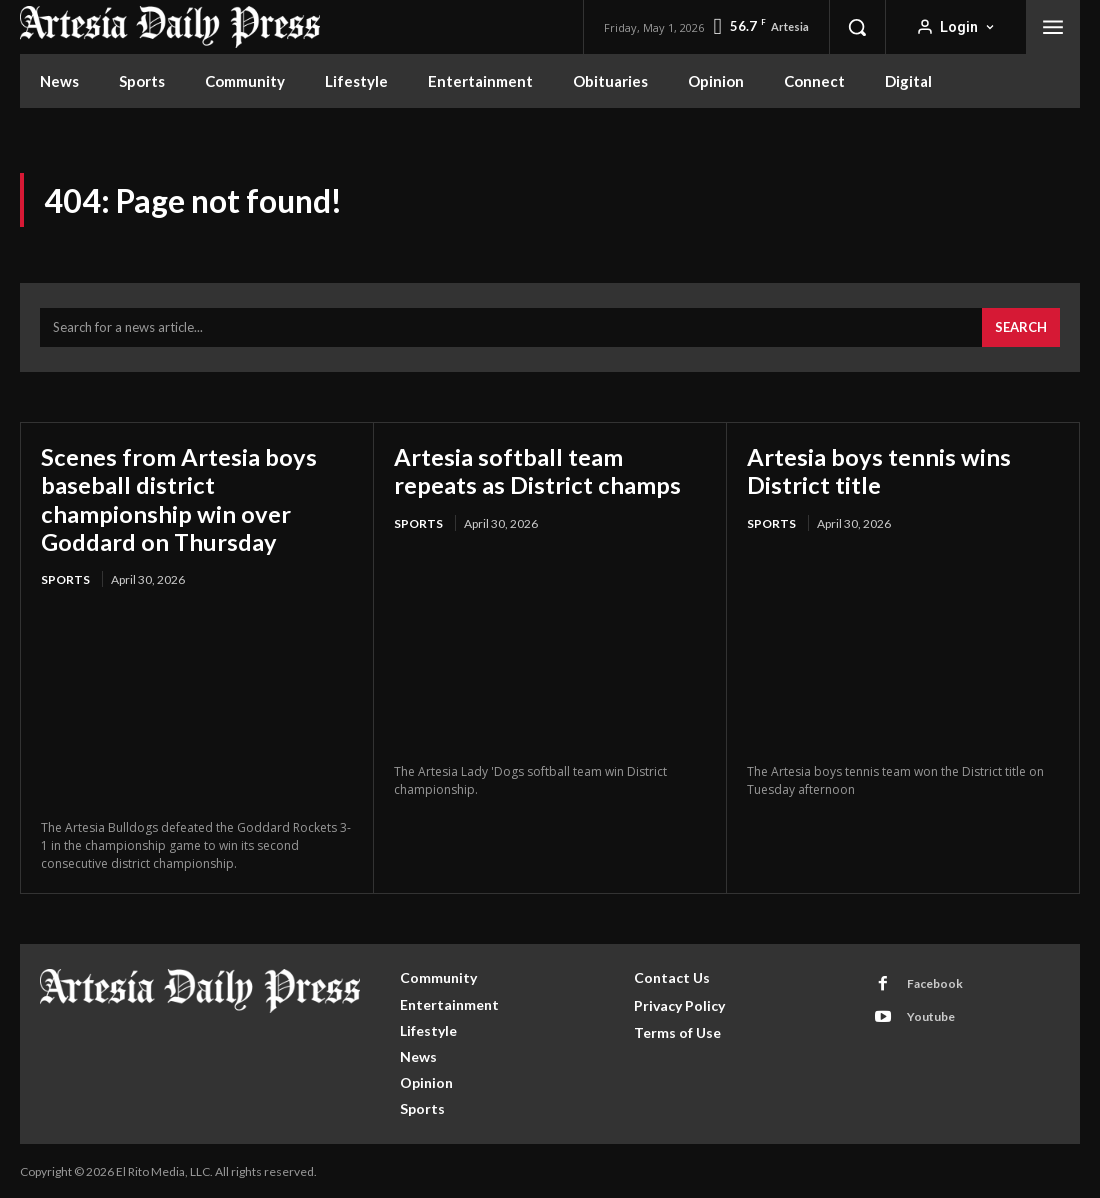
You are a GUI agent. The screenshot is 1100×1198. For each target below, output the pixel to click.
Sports (65, 577)
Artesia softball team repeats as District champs (537, 470)
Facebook (935, 981)
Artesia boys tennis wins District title (879, 470)
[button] (857, 27)
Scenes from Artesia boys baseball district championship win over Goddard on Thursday (179, 498)
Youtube (931, 1014)
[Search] (1021, 328)
